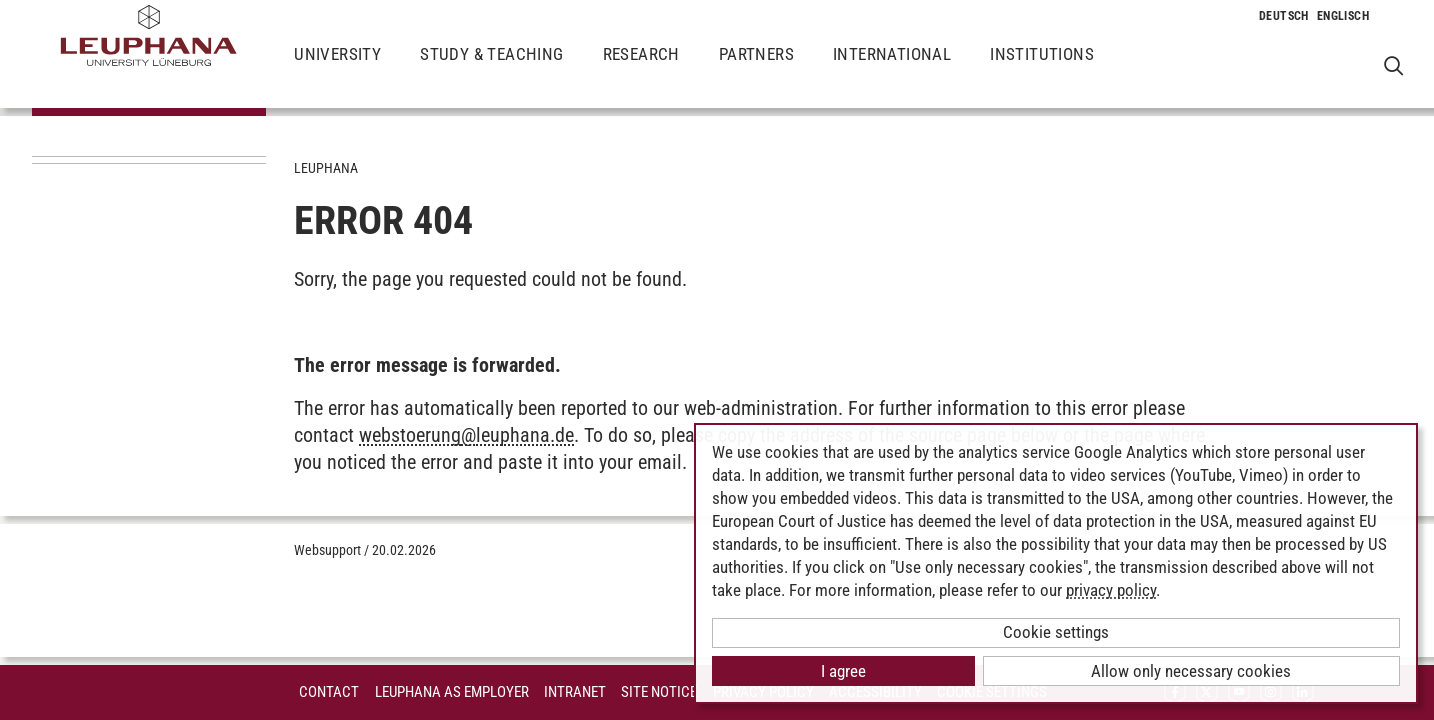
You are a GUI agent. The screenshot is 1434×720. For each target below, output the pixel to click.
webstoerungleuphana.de (466, 435)
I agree (843, 671)
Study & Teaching (491, 70)
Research (641, 70)
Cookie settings (1056, 632)
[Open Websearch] (1393, 65)
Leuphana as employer (452, 692)
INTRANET (575, 692)
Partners (756, 70)
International (892, 70)
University (337, 70)
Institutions (1042, 70)
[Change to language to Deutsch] (1284, 16)
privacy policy (1111, 590)
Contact (329, 692)
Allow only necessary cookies (1191, 671)
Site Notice (659, 692)
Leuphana (326, 168)
